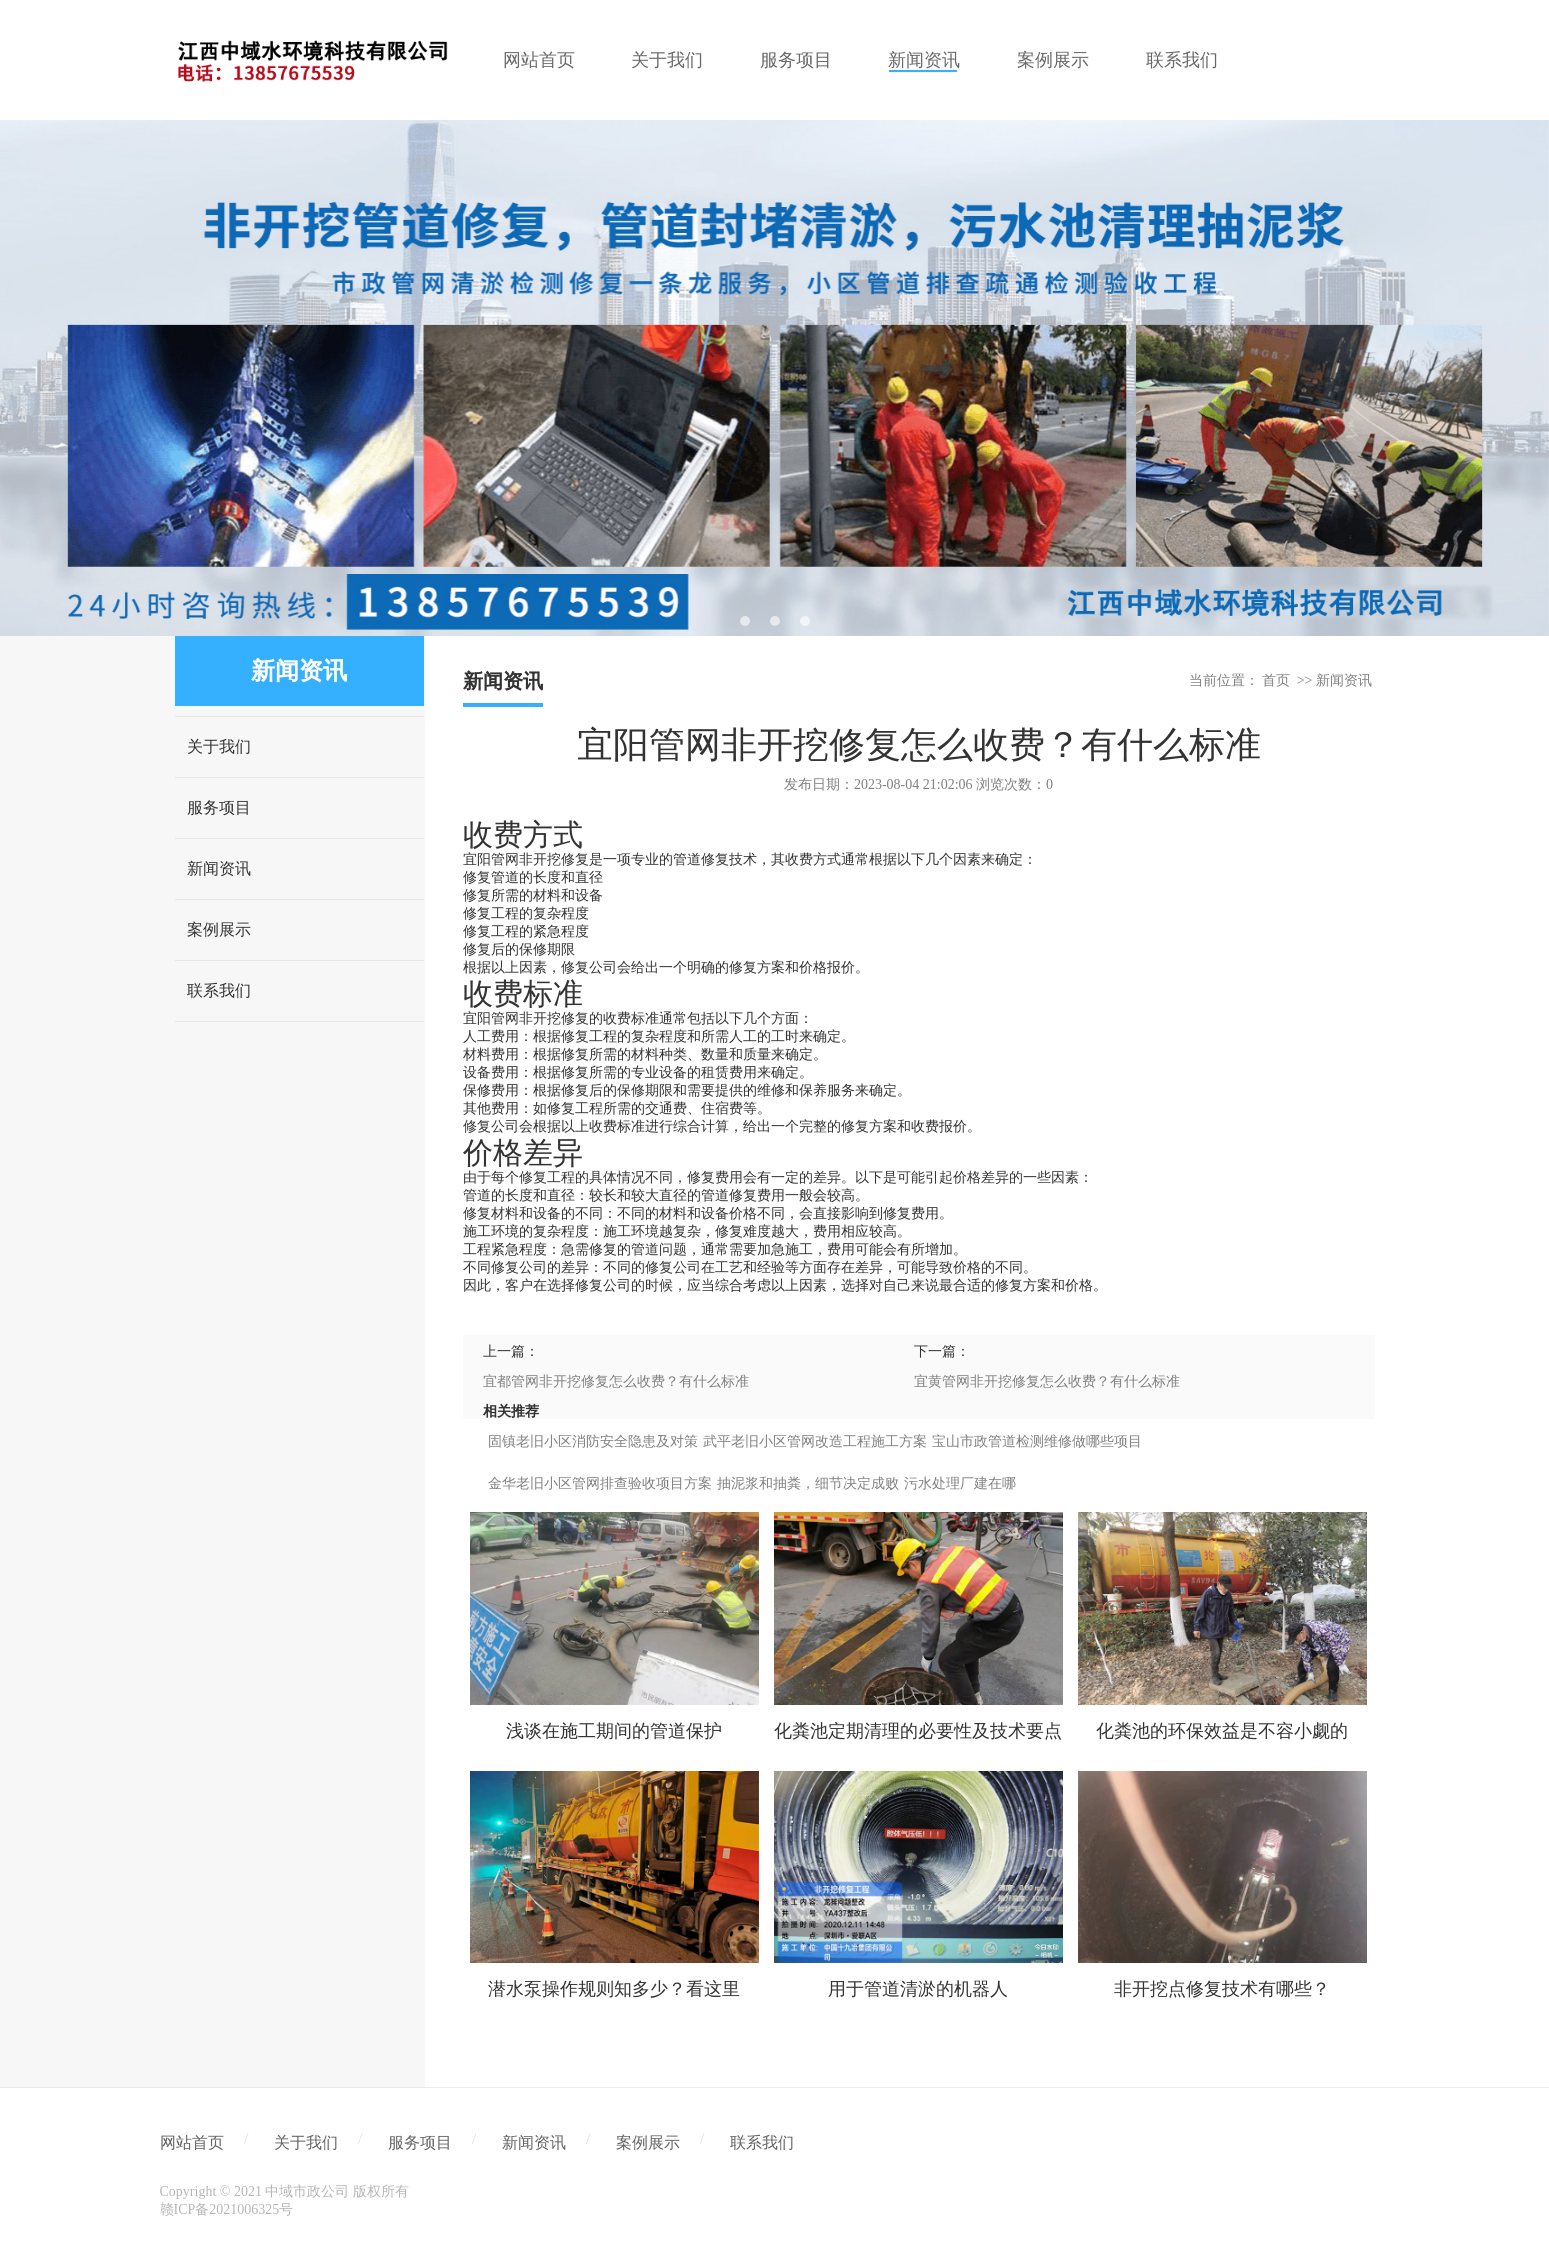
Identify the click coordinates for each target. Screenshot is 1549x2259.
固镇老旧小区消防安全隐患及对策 (593, 1441)
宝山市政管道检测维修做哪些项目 (1037, 1441)
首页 (1276, 680)
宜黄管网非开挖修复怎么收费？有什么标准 (1047, 1381)
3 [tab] (805, 621)
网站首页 (192, 2142)
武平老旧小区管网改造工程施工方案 (815, 1441)
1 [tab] (745, 621)
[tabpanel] (774, 378)
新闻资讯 (219, 868)
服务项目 (219, 807)
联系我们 (219, 990)
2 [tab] (775, 621)
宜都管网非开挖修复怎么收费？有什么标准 (616, 1381)
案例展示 (219, 929)
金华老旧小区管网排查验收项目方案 (600, 1483)
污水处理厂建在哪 (960, 1483)
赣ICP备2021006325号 (227, 2209)
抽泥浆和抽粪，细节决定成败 (808, 1483)
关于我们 (219, 746)
